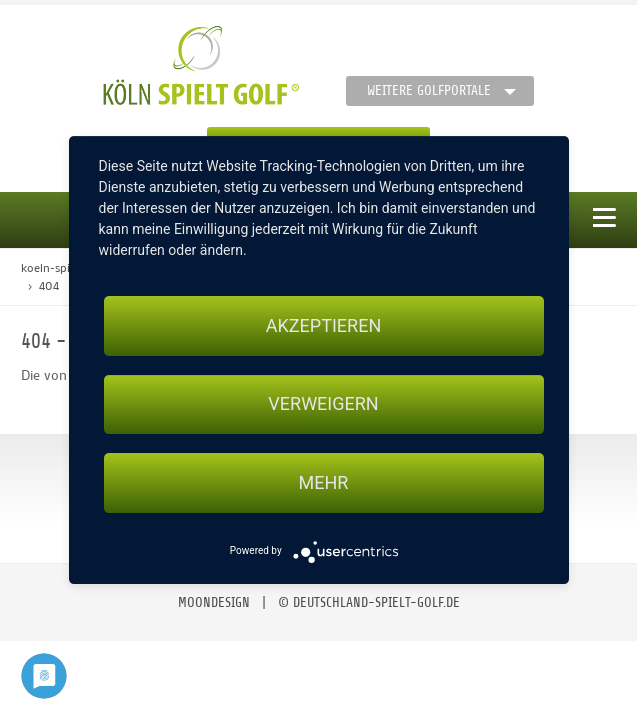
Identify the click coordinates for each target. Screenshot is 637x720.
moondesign (214, 602)
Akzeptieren (323, 325)
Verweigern (323, 404)
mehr (324, 482)
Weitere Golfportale (429, 90)
